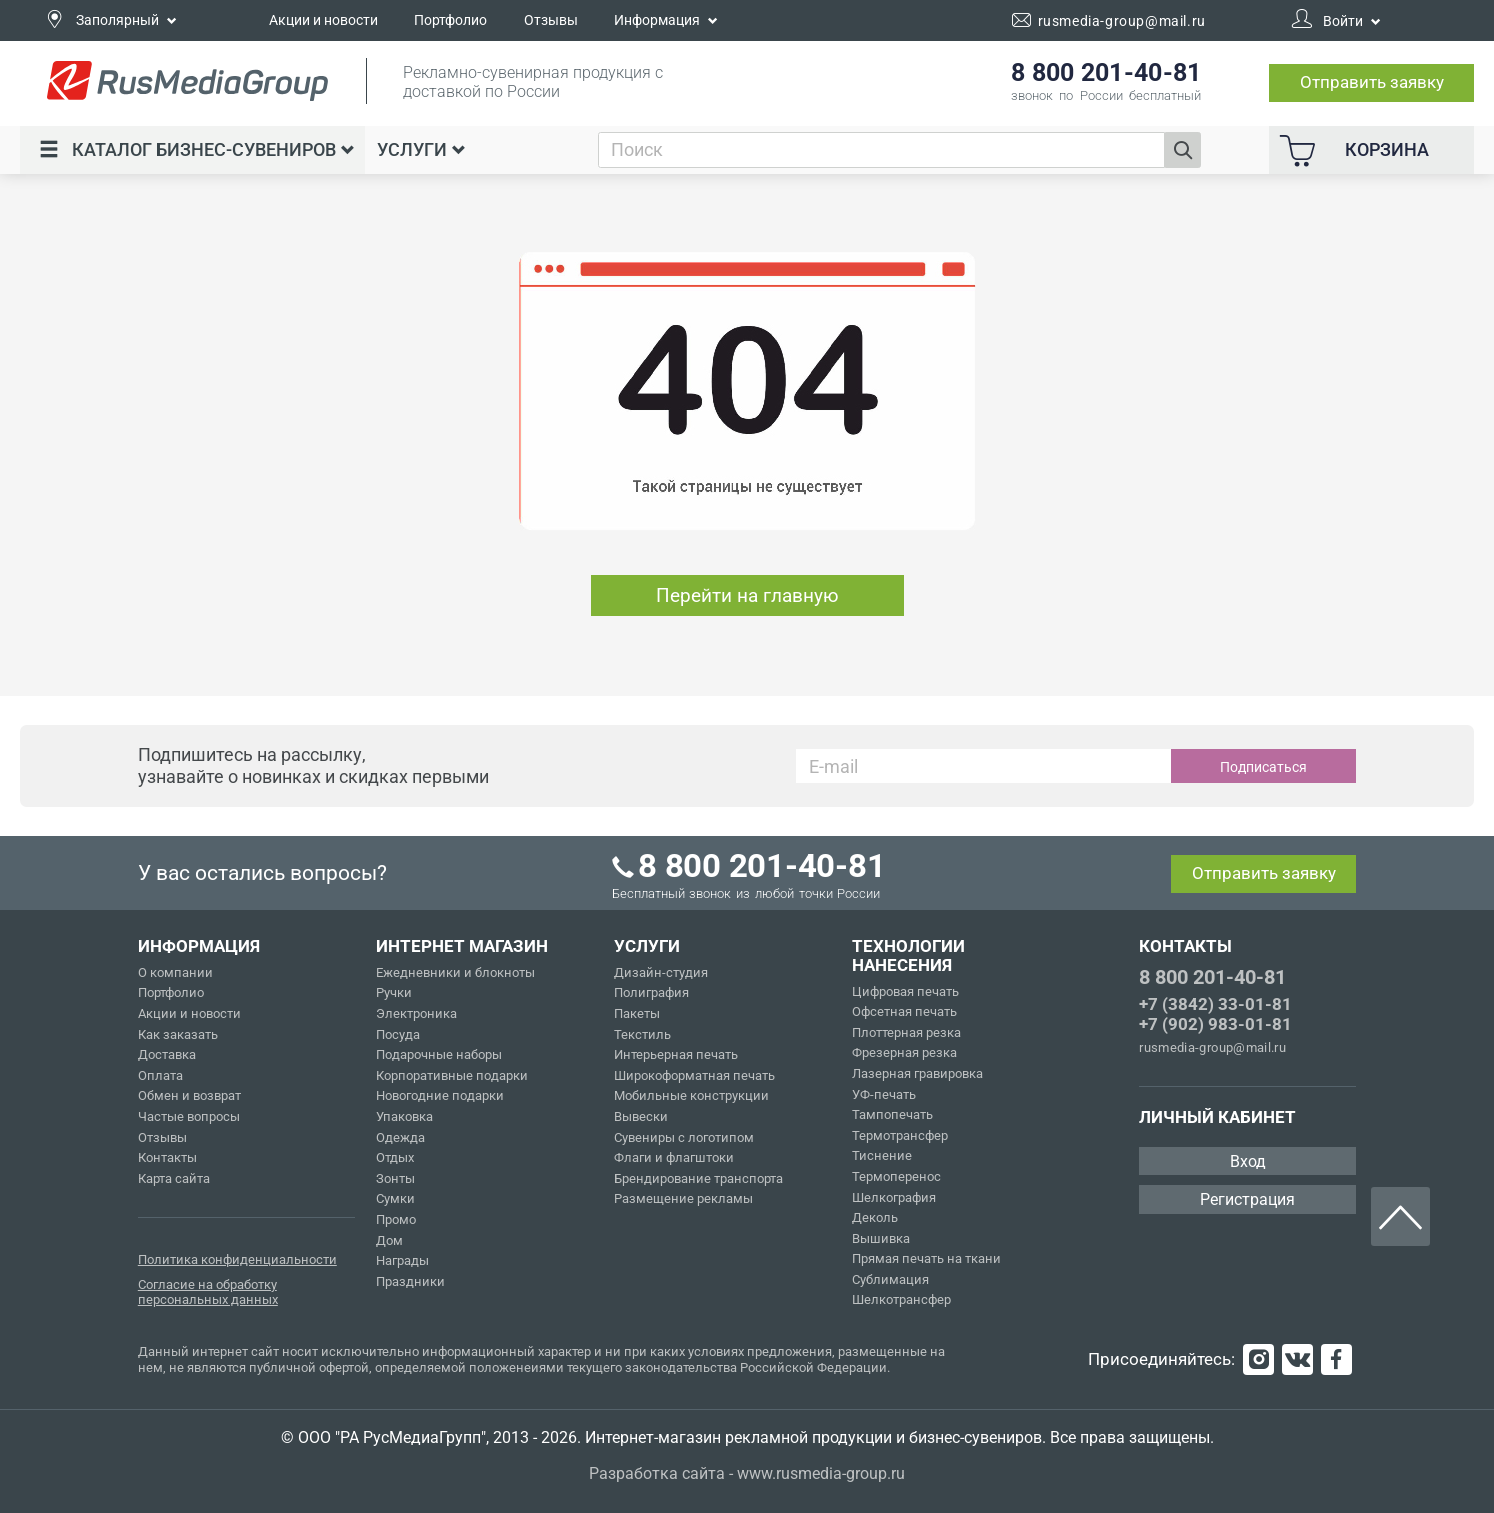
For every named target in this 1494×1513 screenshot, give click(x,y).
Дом (389, 1240)
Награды (402, 1260)
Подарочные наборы (439, 1054)
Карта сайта (174, 1178)
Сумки (395, 1198)
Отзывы (551, 20)
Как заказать (178, 1034)
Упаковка (404, 1116)
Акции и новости (323, 20)
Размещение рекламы (683, 1198)
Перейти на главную (747, 595)
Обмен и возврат (189, 1095)
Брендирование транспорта (698, 1178)
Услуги (421, 149)
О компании (175, 972)
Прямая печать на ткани (926, 1258)
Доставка (167, 1054)
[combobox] (881, 150)
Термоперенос (896, 1176)
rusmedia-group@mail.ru (1212, 1047)
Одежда (400, 1137)
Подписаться (1263, 767)
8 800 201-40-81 (1212, 977)
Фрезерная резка (904, 1052)
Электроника (416, 1013)
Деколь (875, 1217)
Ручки (394, 992)
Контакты (167, 1157)
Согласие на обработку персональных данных (208, 1292)
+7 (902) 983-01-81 (1215, 1024)
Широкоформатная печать (694, 1075)
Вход (1248, 1161)
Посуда (398, 1034)
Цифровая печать (905, 991)
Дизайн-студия (661, 972)
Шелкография (894, 1197)
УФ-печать (884, 1094)
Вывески (641, 1116)
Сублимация (890, 1279)
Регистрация (1247, 1199)
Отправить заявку (1372, 82)
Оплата (160, 1075)
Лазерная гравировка (917, 1073)
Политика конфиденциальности (237, 1259)
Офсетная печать (904, 1011)
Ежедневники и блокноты (455, 972)
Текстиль (642, 1034)
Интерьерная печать (676, 1054)
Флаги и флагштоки (674, 1157)
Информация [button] (666, 20)
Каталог (197, 149)
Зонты (395, 1178)
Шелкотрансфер (901, 1299)
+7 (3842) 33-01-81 (1215, 1004)
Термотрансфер (900, 1135)
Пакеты (637, 1013)
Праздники (410, 1281)
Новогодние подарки (440, 1095)
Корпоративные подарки (452, 1075)
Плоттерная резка (906, 1032)
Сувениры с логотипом (684, 1137)
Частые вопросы (189, 1116)
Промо (396, 1219)
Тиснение (882, 1155)
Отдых (395, 1157)
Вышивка (881, 1238)
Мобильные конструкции (691, 1095)
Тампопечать (892, 1114)
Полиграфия (651, 992)
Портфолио (450, 20)
